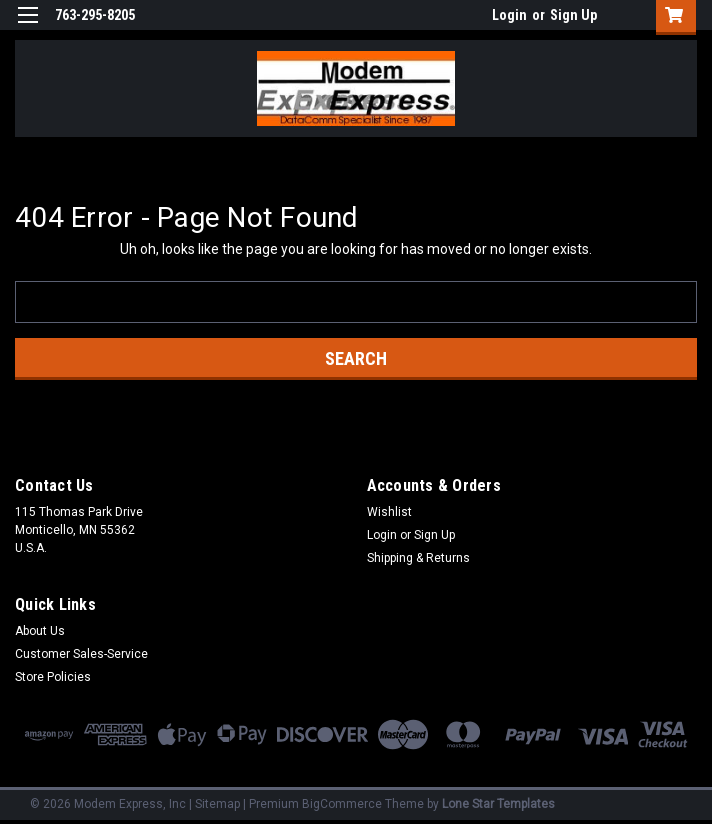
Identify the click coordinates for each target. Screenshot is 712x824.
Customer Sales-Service (81, 654)
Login (509, 15)
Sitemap (217, 804)
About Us (40, 631)
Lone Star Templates (498, 804)
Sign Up (573, 15)
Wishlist (389, 512)
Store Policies (53, 677)
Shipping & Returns (418, 558)
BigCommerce (342, 804)
